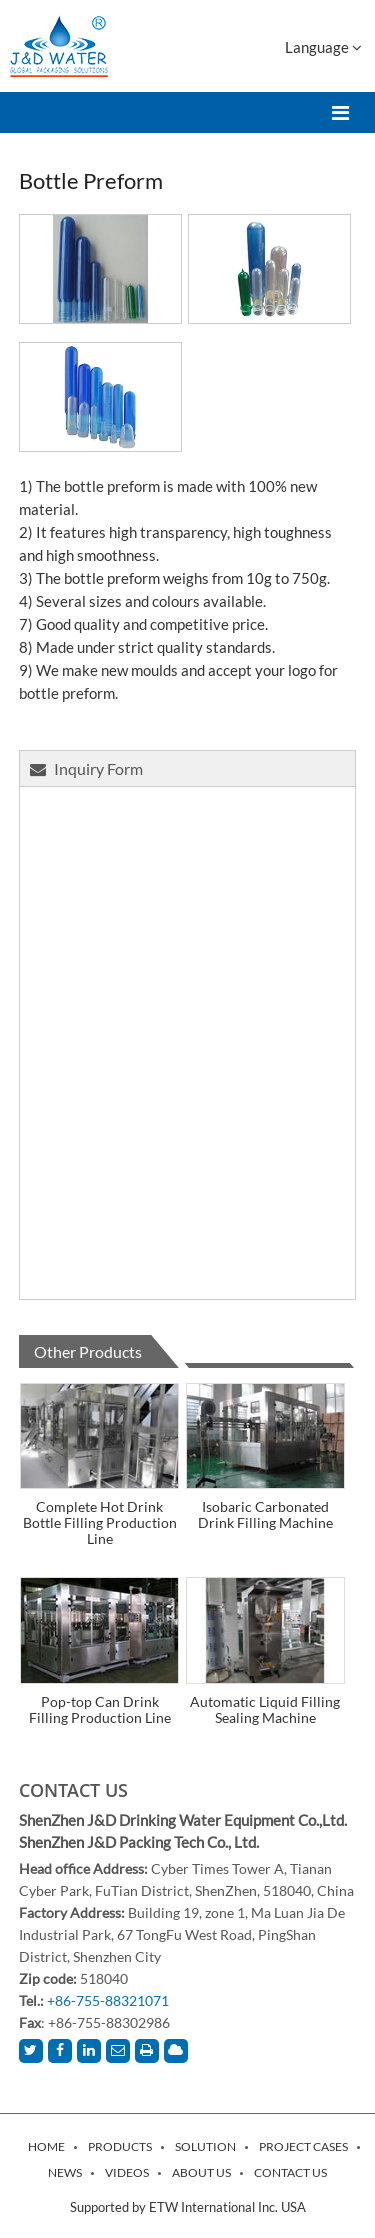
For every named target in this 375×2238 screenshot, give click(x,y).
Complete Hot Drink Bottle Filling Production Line (100, 1522)
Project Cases (303, 2147)
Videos (127, 2173)
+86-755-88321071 (108, 2000)
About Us (201, 2173)
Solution (205, 2147)
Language (323, 47)
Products (120, 2147)
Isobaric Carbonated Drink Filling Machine (265, 1514)
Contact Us (73, 1790)
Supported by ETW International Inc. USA (188, 2207)
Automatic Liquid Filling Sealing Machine (265, 1709)
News (65, 2173)
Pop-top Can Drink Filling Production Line (100, 1709)
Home (46, 2147)
